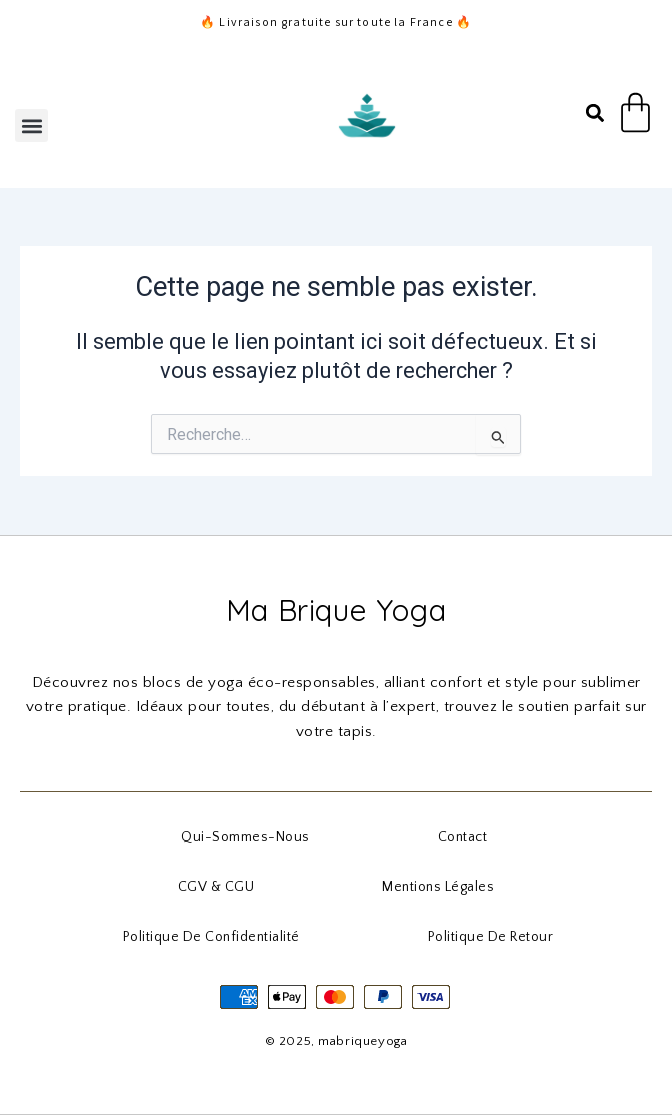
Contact (463, 837)
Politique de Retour (491, 937)
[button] (31, 125)
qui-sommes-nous (245, 837)
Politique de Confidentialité (211, 937)
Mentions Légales (438, 887)
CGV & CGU (216, 887)
